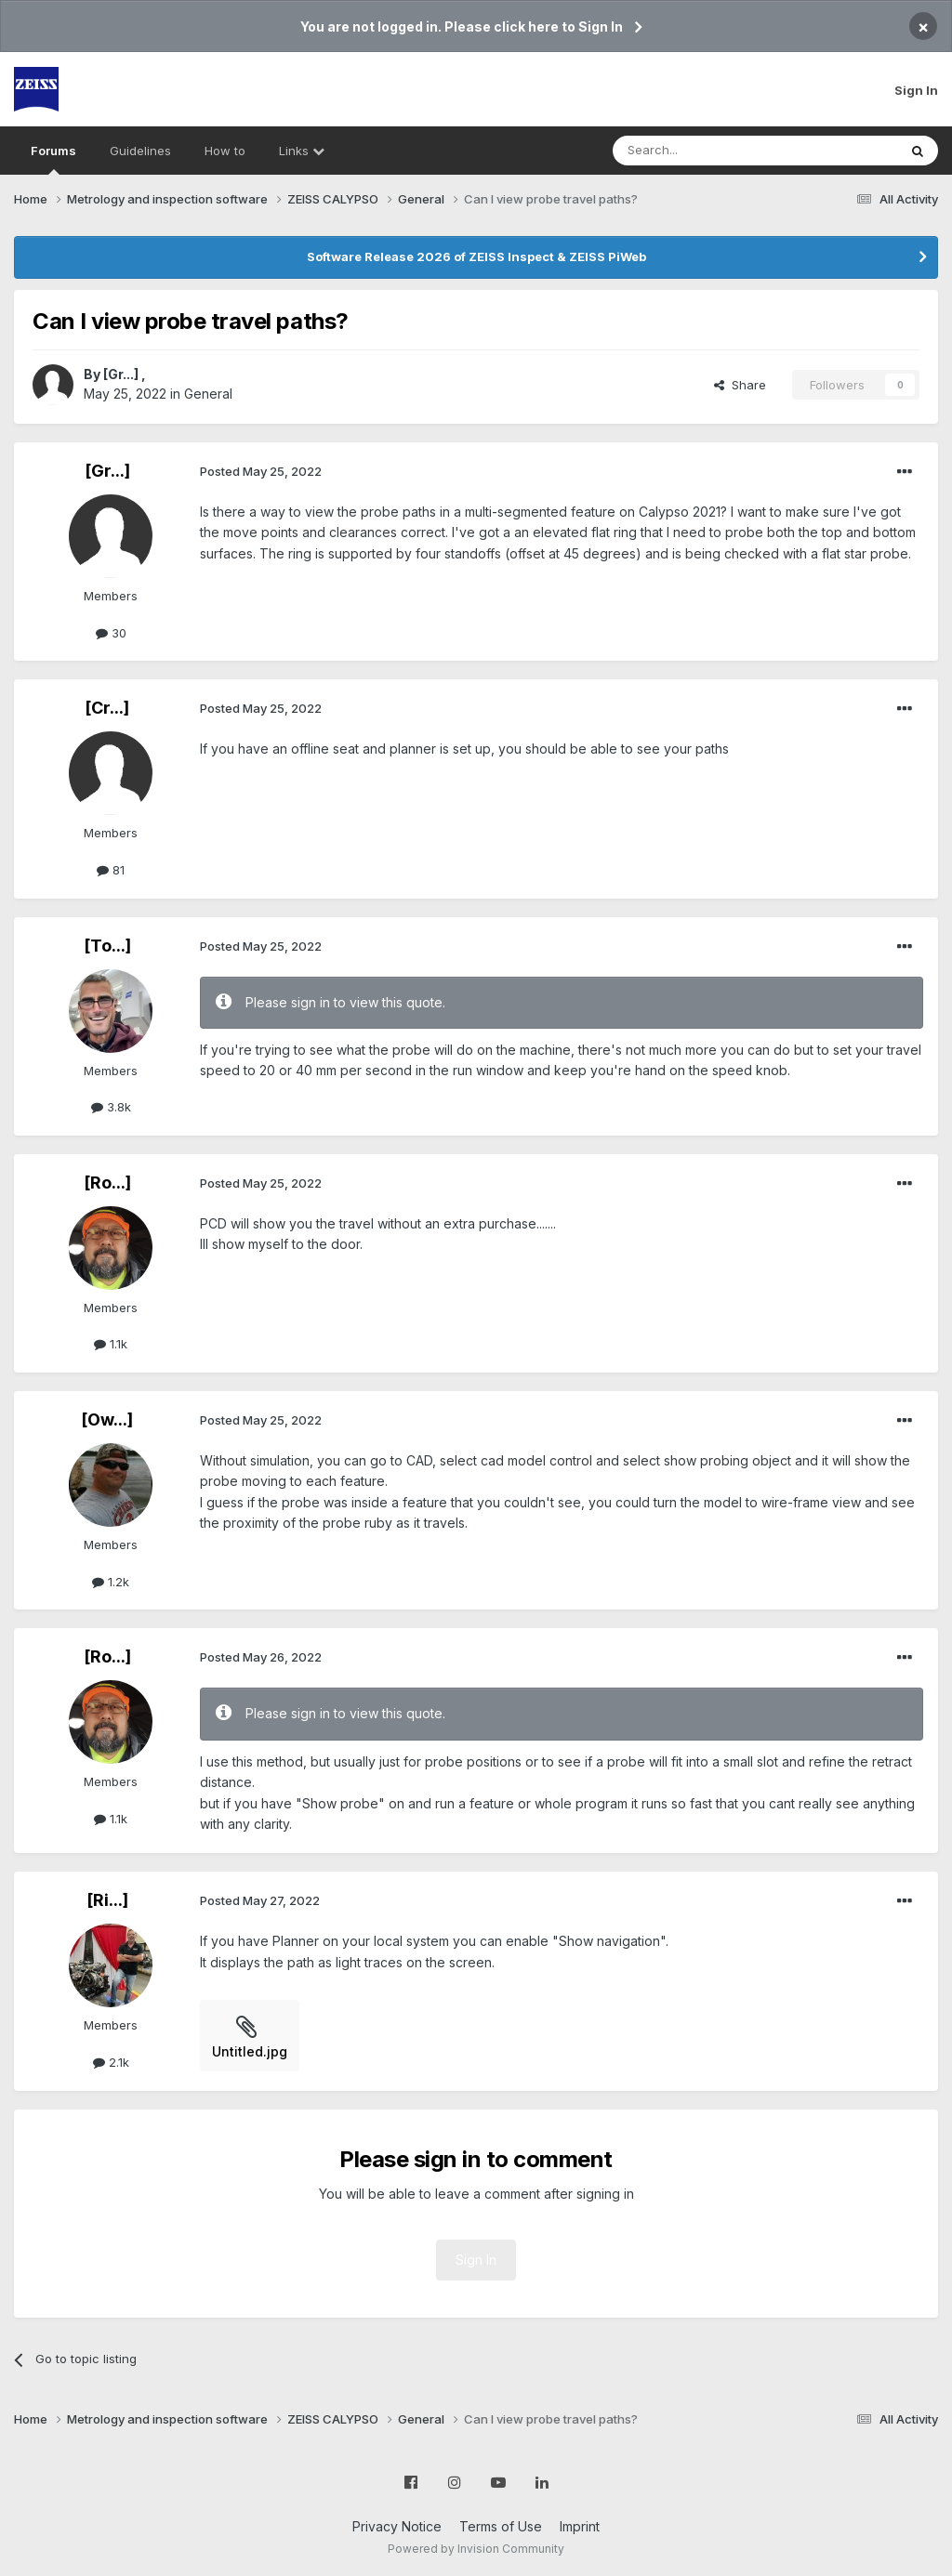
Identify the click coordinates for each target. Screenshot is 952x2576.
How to (225, 150)
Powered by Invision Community (476, 2549)
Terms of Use (500, 2526)
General (208, 393)
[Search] (707, 150)
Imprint (580, 2526)
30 (111, 632)
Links (301, 150)
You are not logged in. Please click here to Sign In (461, 26)
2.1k (111, 2062)
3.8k (111, 1106)
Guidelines (140, 150)
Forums (53, 159)
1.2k (110, 1581)
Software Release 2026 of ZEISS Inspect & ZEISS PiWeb (476, 256)
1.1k (110, 1343)
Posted (261, 471)
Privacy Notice (397, 2526)
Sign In (916, 90)
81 (111, 869)
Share (740, 384)
